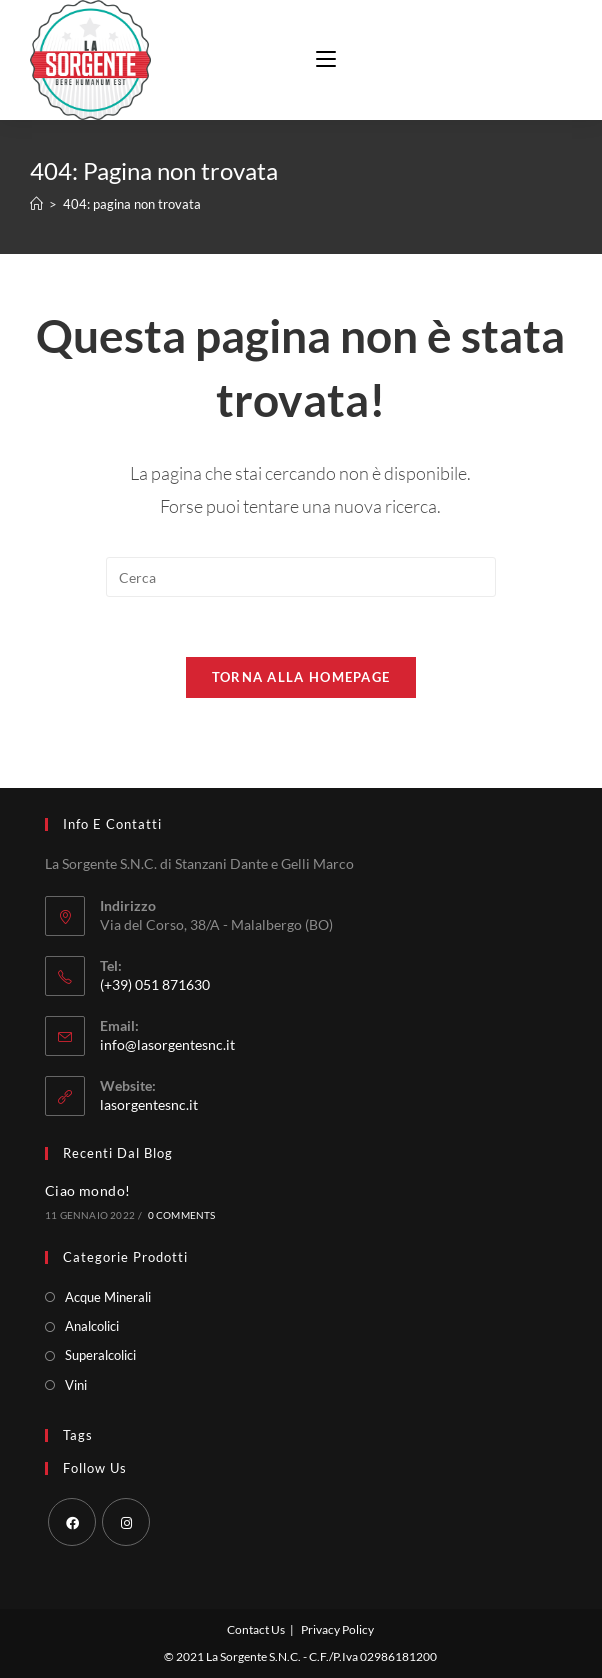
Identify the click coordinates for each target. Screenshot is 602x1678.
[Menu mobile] (318, 60)
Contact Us (256, 1629)
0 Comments (182, 1215)
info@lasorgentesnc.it (167, 1044)
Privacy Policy (337, 1629)
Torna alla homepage (301, 677)
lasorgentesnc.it (149, 1104)
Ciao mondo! (87, 1190)
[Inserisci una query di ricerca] (301, 577)
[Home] (36, 204)
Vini (76, 1385)
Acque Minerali (108, 1297)
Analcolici (92, 1326)
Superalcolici (100, 1355)
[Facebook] (72, 1522)
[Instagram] (126, 1522)
